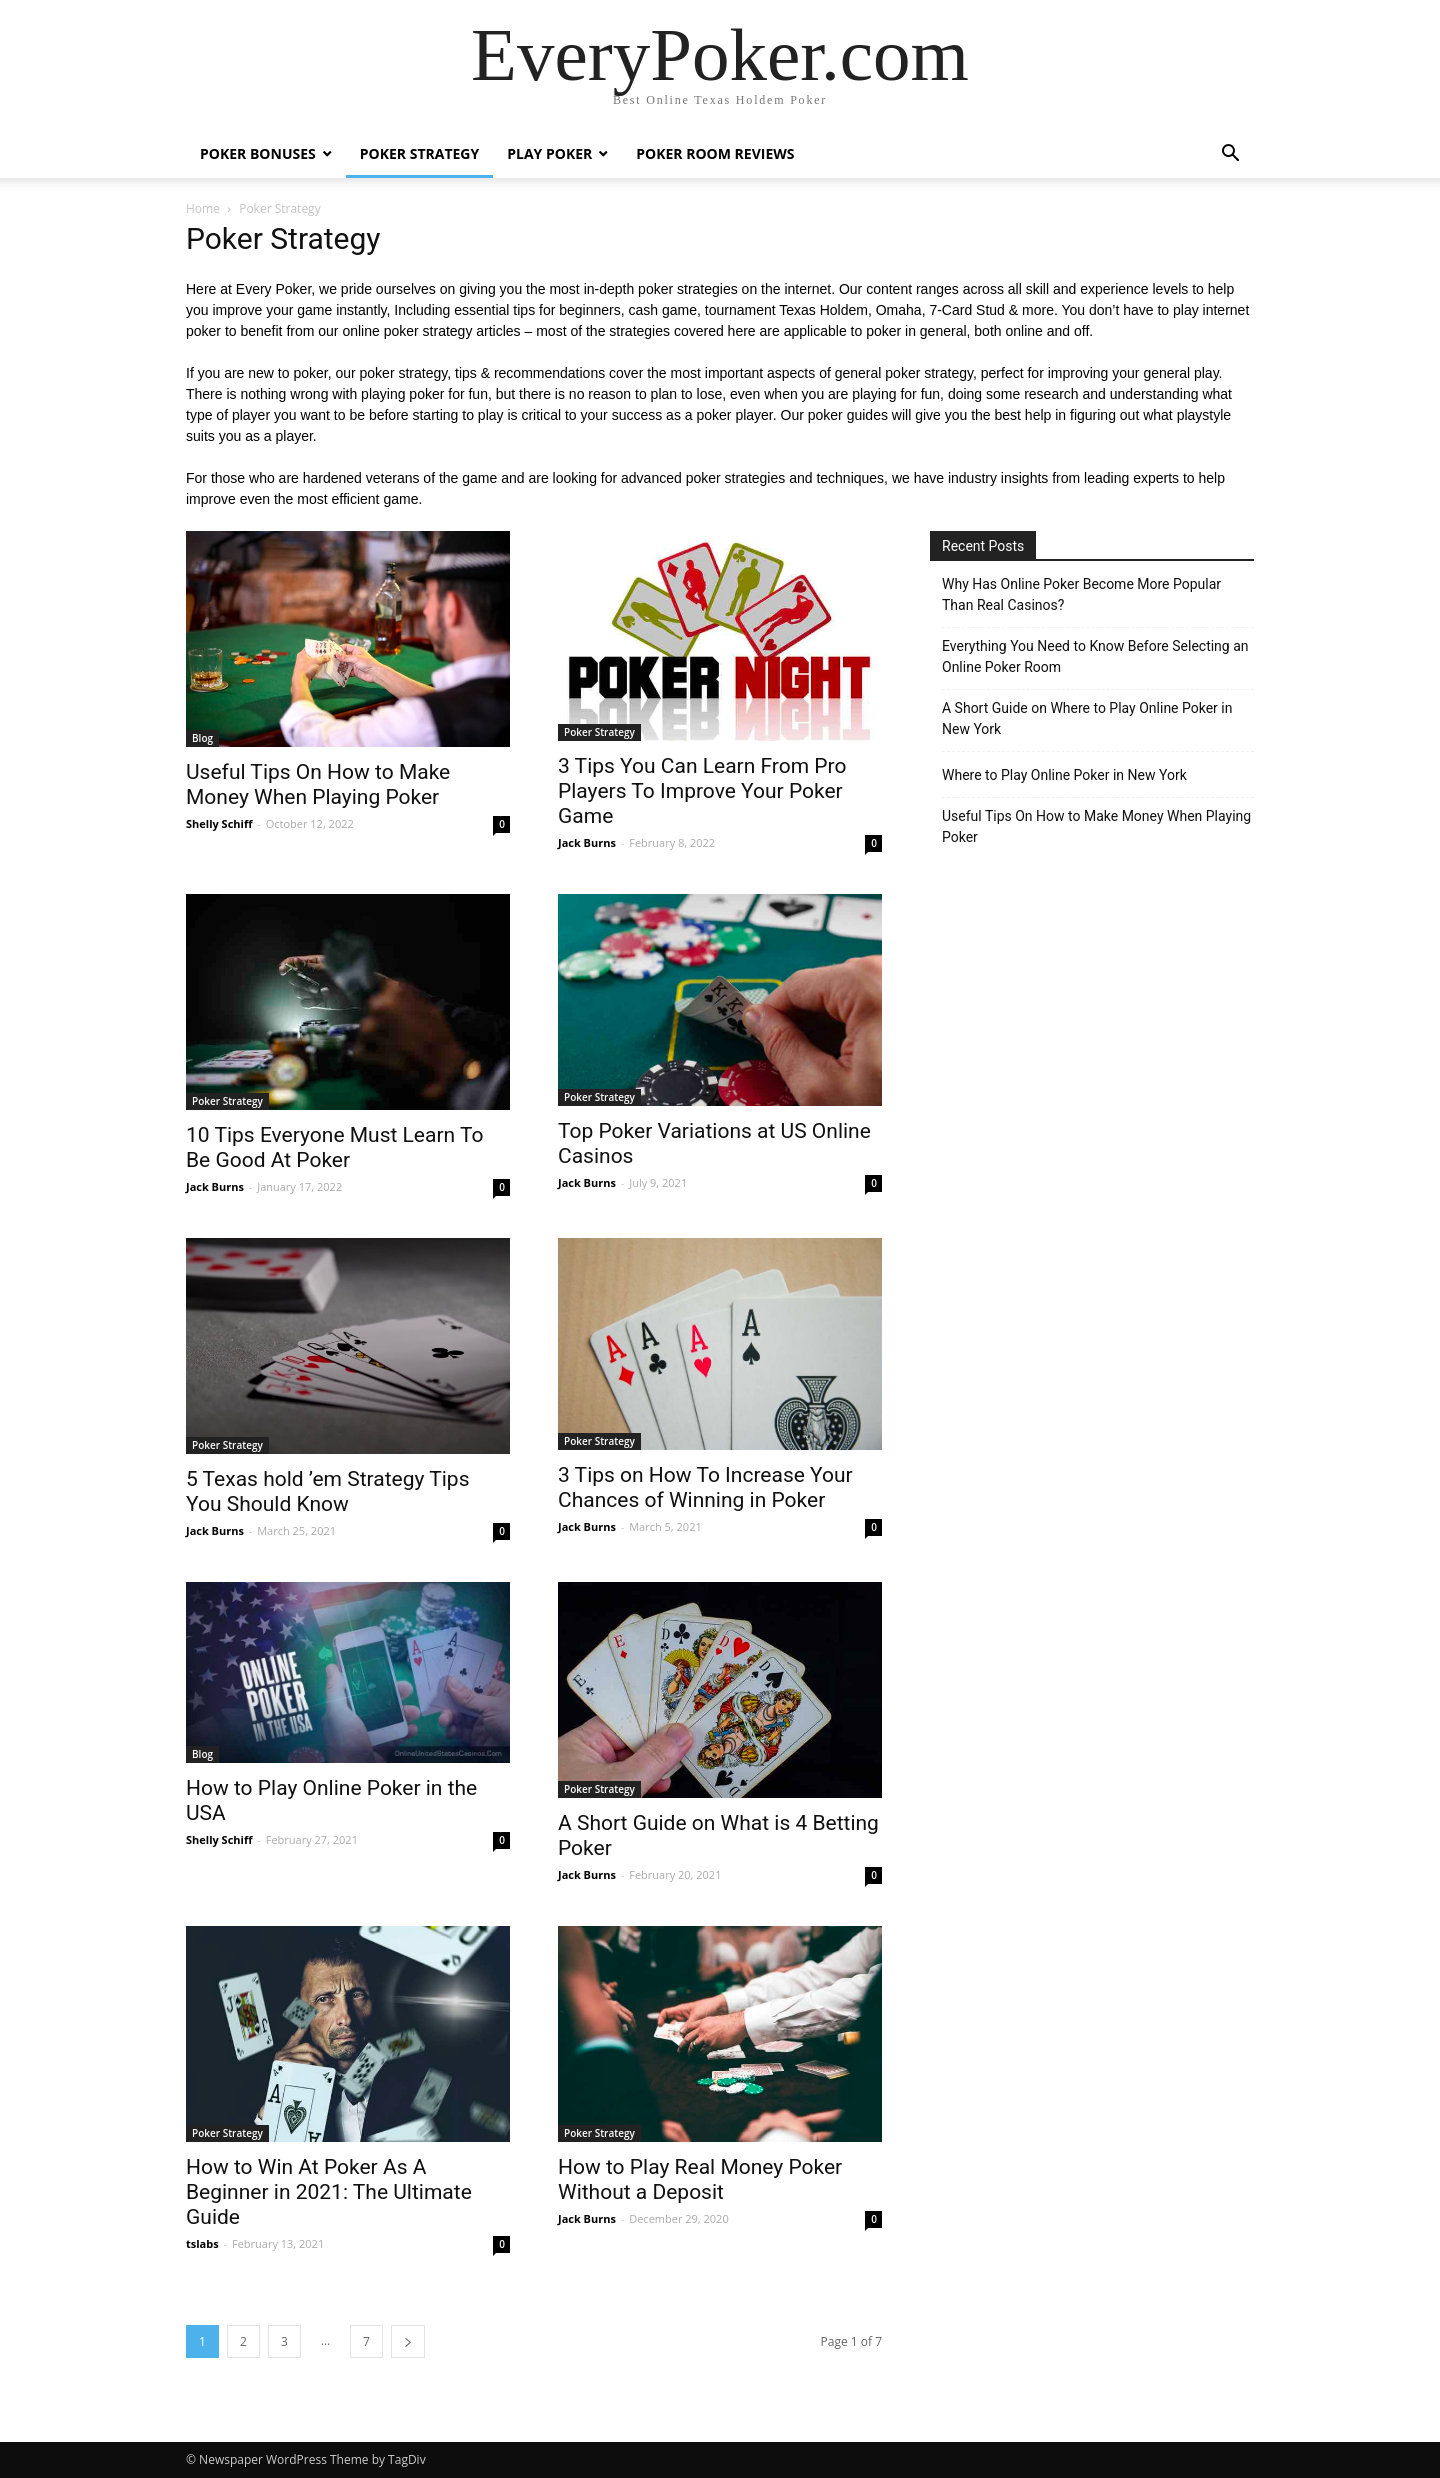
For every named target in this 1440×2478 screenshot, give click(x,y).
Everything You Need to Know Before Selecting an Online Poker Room (1095, 656)
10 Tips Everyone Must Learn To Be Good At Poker (334, 1147)
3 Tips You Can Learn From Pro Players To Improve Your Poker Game (702, 791)
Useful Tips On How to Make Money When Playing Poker (318, 784)
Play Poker (549, 153)
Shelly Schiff (219, 823)
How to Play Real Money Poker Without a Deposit (700, 2179)
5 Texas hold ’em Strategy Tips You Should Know (327, 1491)
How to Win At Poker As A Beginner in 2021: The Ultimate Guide (329, 2192)
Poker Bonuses (258, 153)
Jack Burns (587, 842)
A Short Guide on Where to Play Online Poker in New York (1087, 718)
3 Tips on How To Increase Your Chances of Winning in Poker (705, 1487)
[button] (1230, 155)
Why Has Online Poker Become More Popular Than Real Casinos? (1081, 594)
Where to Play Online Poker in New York (1064, 775)
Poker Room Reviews (715, 153)
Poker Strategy (420, 153)
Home (203, 208)
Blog (202, 738)
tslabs (202, 2243)
